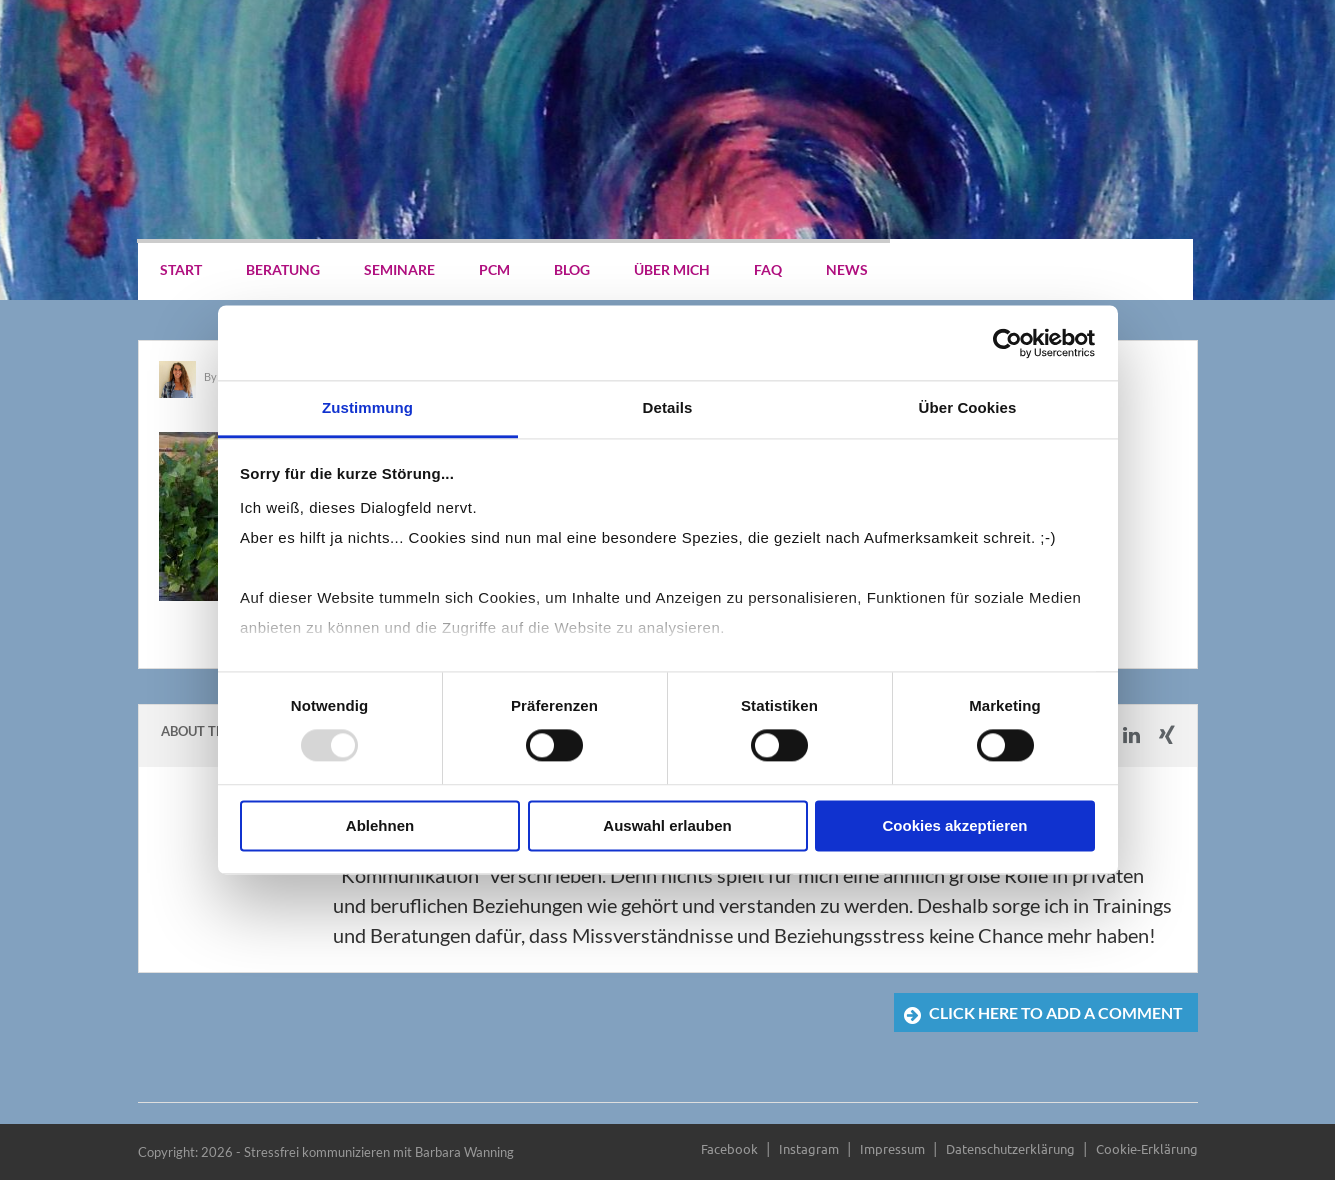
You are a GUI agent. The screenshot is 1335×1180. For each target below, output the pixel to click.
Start (181, 269)
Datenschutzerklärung (1010, 1148)
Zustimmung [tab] (367, 407)
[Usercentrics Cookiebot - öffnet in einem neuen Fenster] (1007, 343)
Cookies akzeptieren (954, 825)
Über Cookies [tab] (968, 407)
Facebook (729, 1148)
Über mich (672, 269)
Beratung (283, 269)
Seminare (399, 269)
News (847, 269)
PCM (494, 269)
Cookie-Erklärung (1147, 1148)
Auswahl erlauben (667, 825)
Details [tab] (668, 407)
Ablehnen (380, 825)
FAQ (768, 269)
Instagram (809, 1148)
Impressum (892, 1148)
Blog (572, 269)
